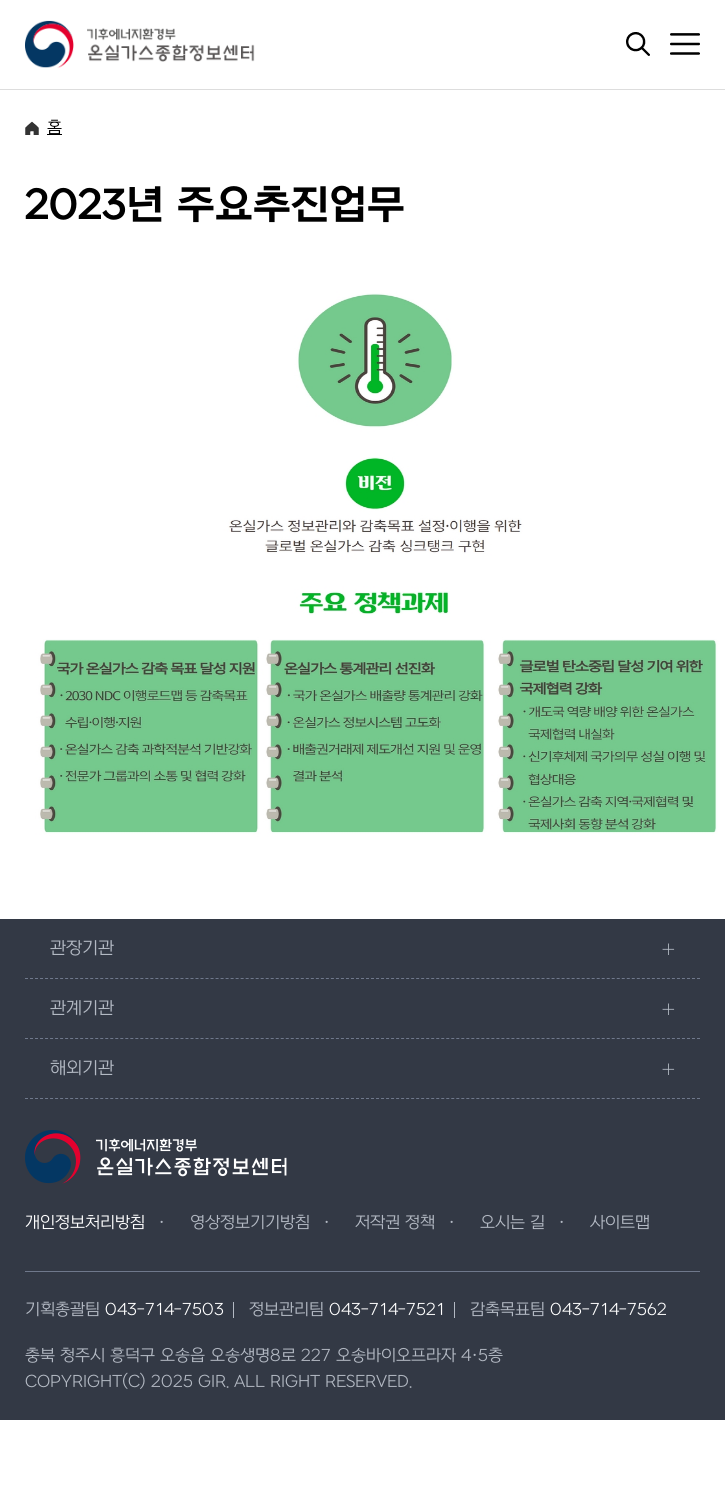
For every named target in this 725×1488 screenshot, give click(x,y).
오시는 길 (512, 1223)
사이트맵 (620, 1223)
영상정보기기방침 (250, 1223)
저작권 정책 (395, 1223)
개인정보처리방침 (85, 1223)
